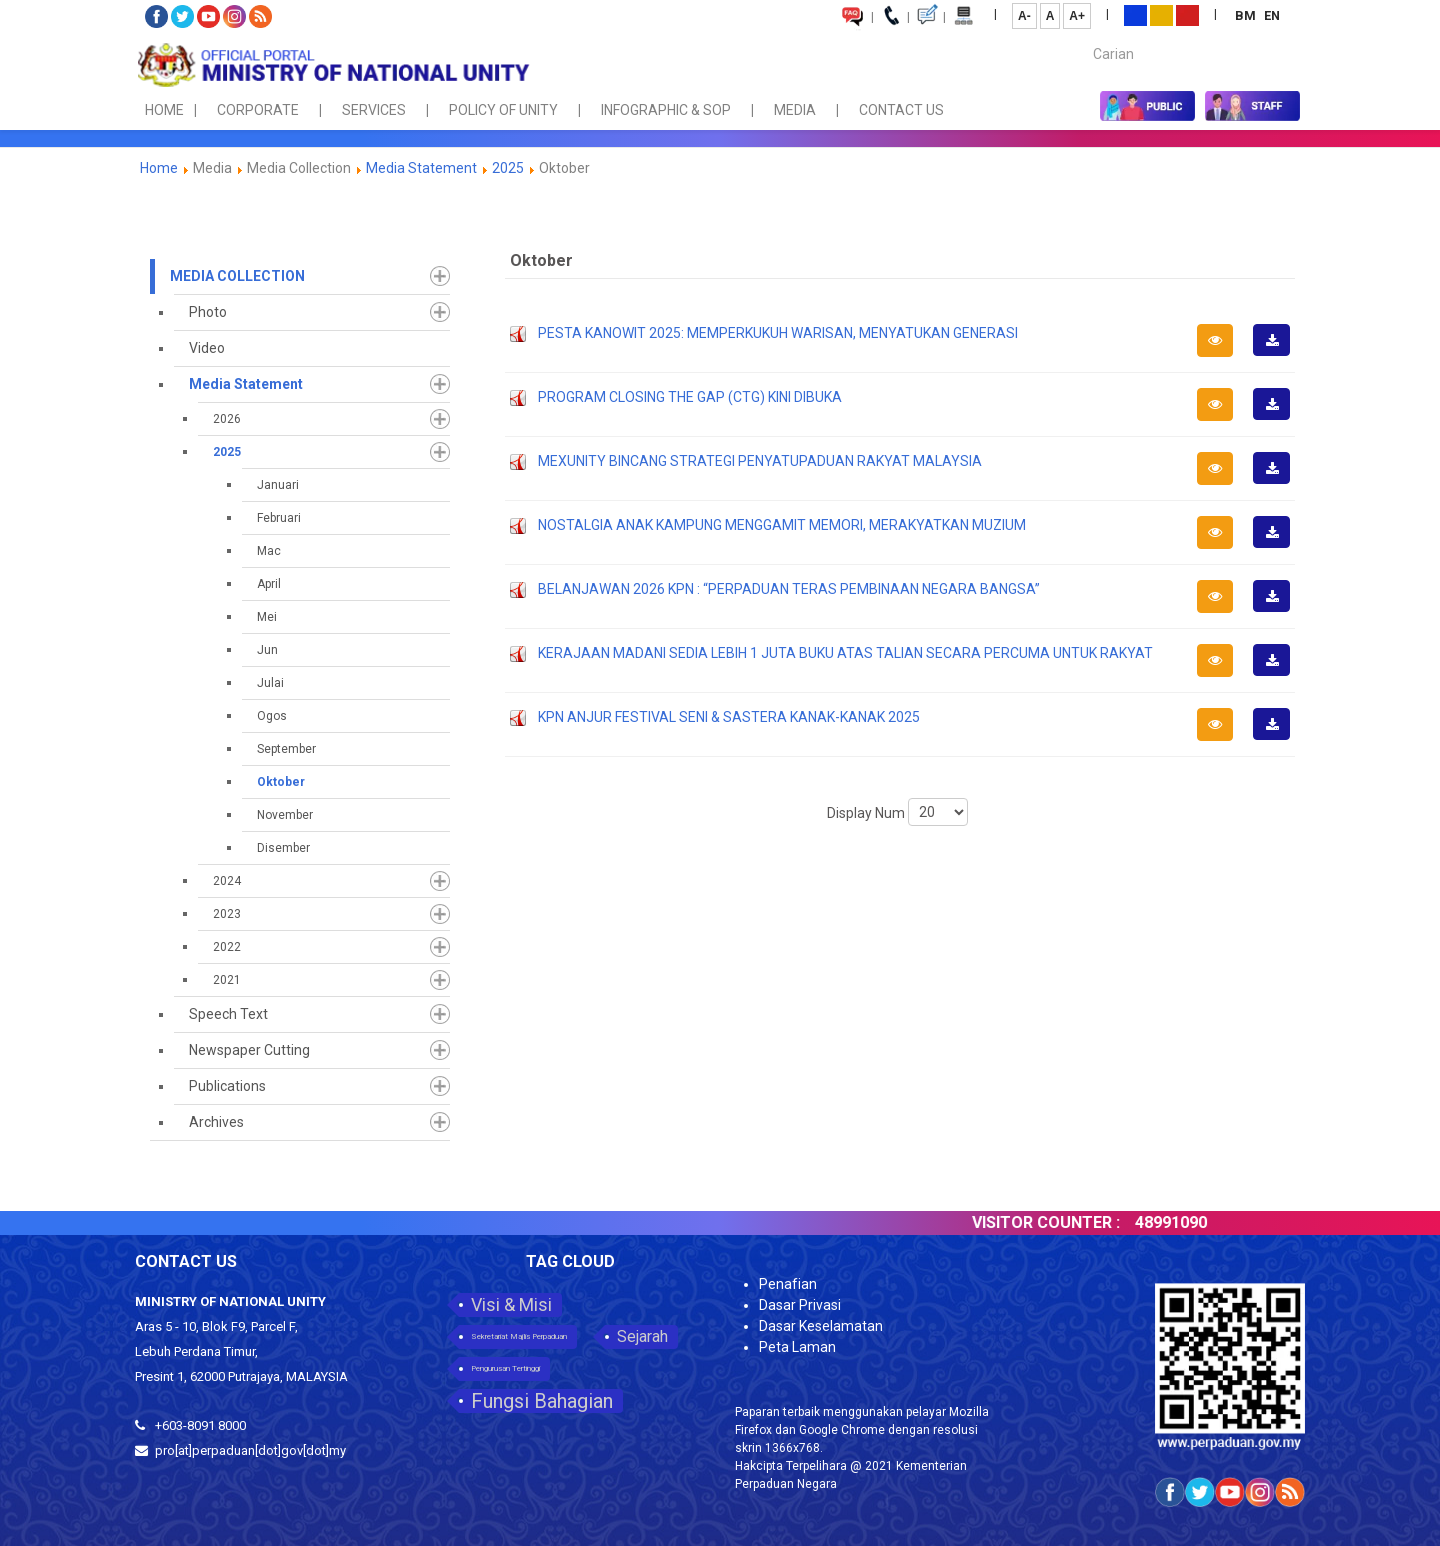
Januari (278, 485)
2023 (227, 914)
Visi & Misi (511, 1304)
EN (1272, 15)
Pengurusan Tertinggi (505, 1368)
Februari (279, 518)
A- (1024, 16)
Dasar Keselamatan (821, 1326)
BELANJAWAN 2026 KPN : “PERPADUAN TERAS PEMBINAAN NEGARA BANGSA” (789, 589)
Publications (227, 1086)
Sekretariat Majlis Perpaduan (519, 1336)
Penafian (788, 1284)
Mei (267, 617)
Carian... (1083, 36)
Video (207, 348)
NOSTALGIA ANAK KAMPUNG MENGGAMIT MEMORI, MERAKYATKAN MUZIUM (782, 525)
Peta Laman (797, 1347)
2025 (508, 168)
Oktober (281, 782)
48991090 (1197, 1222)
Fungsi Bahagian (542, 1401)
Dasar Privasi (800, 1305)
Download (1278, 355)
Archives (216, 1122)
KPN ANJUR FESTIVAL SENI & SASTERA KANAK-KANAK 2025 (729, 717)
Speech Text (228, 1014)
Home (159, 168)
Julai (270, 683)
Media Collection (237, 276)
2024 (227, 881)
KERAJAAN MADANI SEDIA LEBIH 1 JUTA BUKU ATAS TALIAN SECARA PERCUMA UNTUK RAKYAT (845, 653)
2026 (227, 419)
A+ (1077, 16)
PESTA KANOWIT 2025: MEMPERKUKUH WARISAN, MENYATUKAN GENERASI (778, 333)
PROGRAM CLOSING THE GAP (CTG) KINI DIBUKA (690, 397)
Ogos (272, 716)
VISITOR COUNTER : (1072, 1222)
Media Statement (421, 168)
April (269, 584)
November (285, 815)
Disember (283, 848)
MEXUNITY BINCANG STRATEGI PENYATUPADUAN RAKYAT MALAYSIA (760, 461)
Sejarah (642, 1336)
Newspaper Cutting (249, 1050)
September (286, 749)
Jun (267, 650)
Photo (208, 312)
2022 (227, 947)
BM (1247, 15)
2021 (227, 980)
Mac (269, 551)
